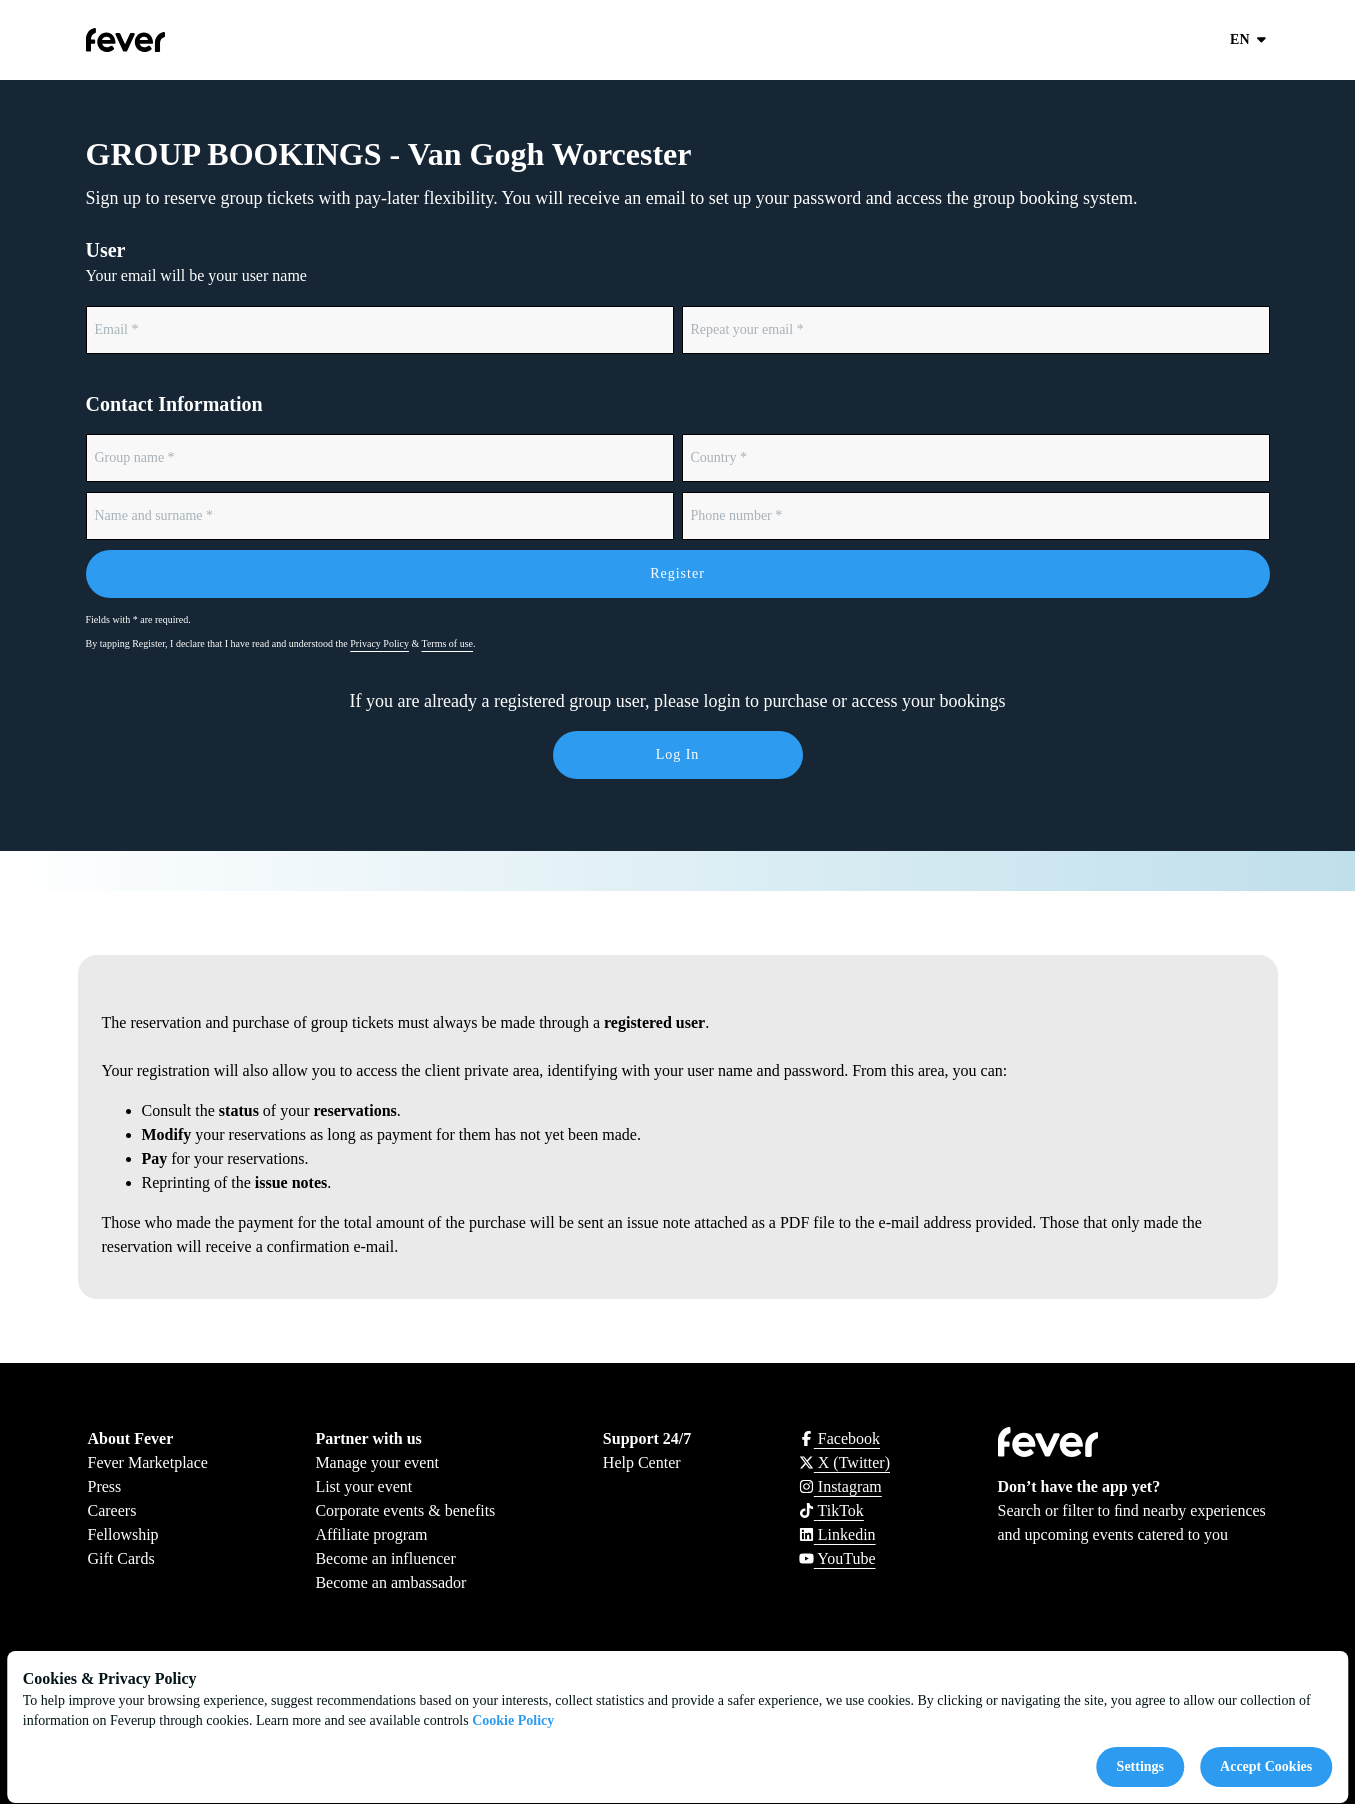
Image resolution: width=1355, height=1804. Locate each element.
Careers (112, 1510)
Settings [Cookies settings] (1140, 1766)
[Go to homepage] (172, 40)
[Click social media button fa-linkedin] (837, 1534)
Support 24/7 (647, 1438)
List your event (363, 1486)
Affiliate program (371, 1534)
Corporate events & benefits (405, 1510)
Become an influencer (385, 1558)
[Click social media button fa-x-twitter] (844, 1462)
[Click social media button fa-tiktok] (831, 1510)
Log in (678, 754)
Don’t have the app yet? (1079, 1486)
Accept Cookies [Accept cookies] (1266, 1766)
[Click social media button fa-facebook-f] (839, 1438)
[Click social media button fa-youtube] (837, 1558)
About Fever (131, 1438)
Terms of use (448, 643)
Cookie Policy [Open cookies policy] (513, 1720)
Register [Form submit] (677, 573)
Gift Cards (121, 1558)
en (1249, 40)
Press (105, 1486)
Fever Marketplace (148, 1462)
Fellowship (123, 1534)
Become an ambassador (390, 1582)
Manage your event (377, 1462)
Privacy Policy (379, 643)
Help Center (642, 1462)
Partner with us (368, 1438)
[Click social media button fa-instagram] (840, 1486)
